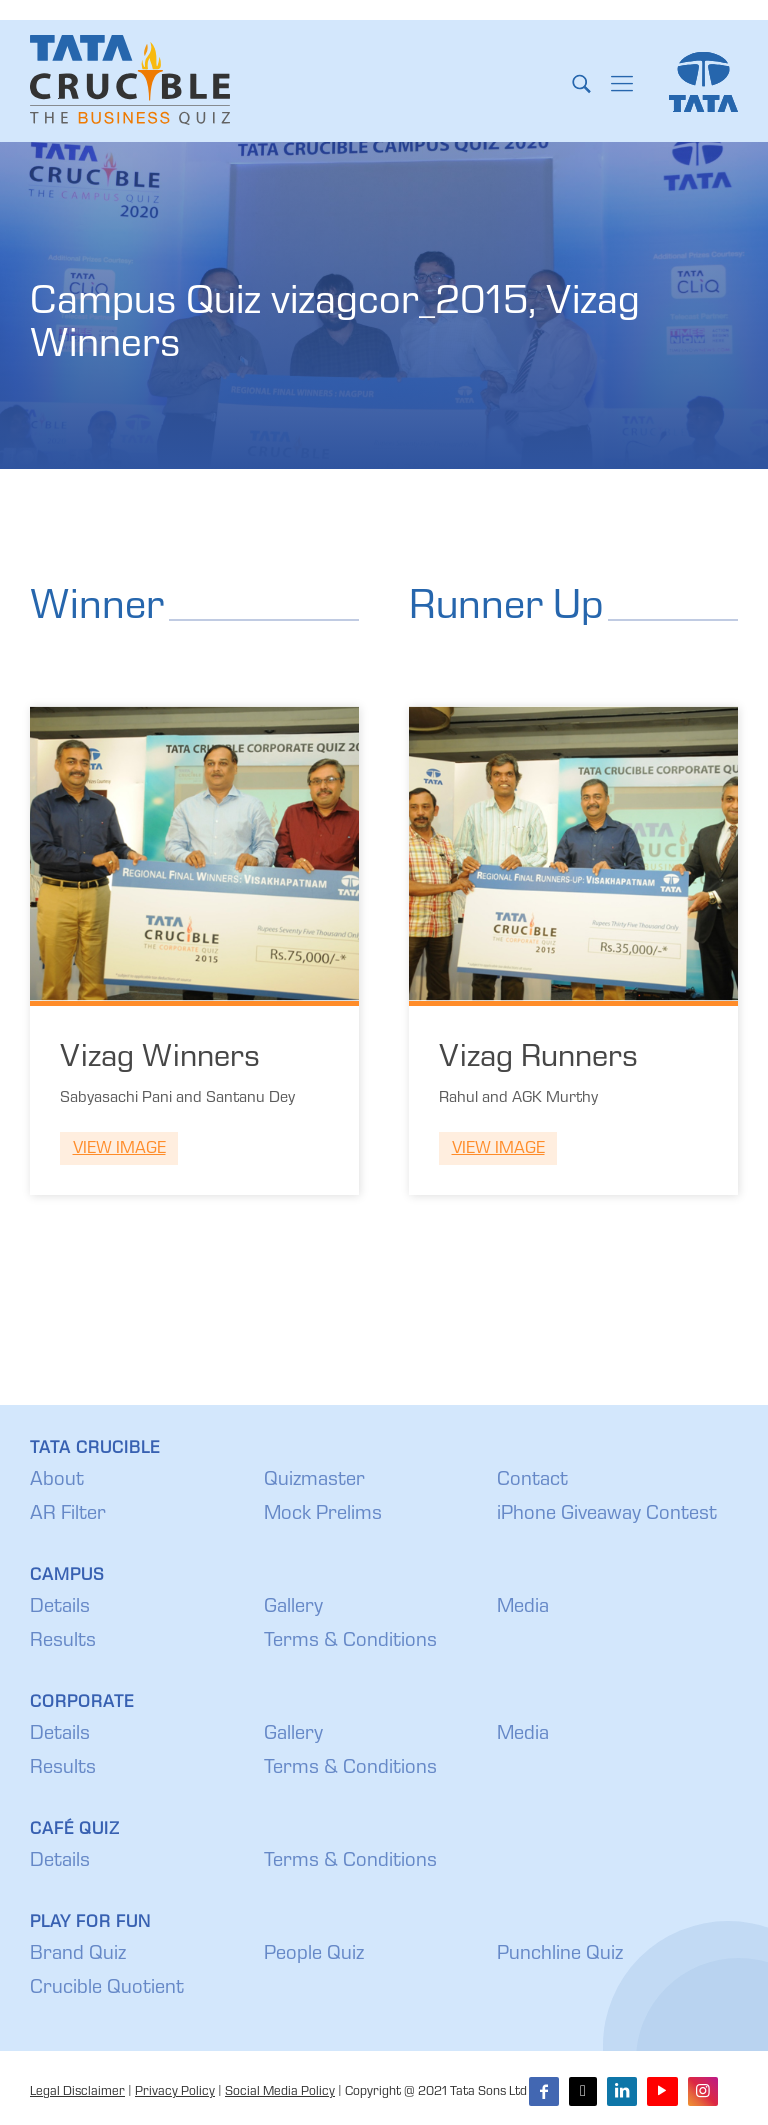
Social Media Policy (280, 2092)
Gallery (293, 1608)
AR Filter (68, 1515)
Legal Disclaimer (77, 2092)
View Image (119, 1149)
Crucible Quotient (107, 1989)
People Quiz (314, 1955)
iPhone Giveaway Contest (607, 1515)
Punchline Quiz (560, 1955)
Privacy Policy (175, 2092)
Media (523, 1608)
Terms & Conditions (350, 1642)
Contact (532, 1481)
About (57, 1481)
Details (60, 1608)
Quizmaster (314, 1481)
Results (63, 1642)
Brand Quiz (78, 1955)
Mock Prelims (323, 1515)
